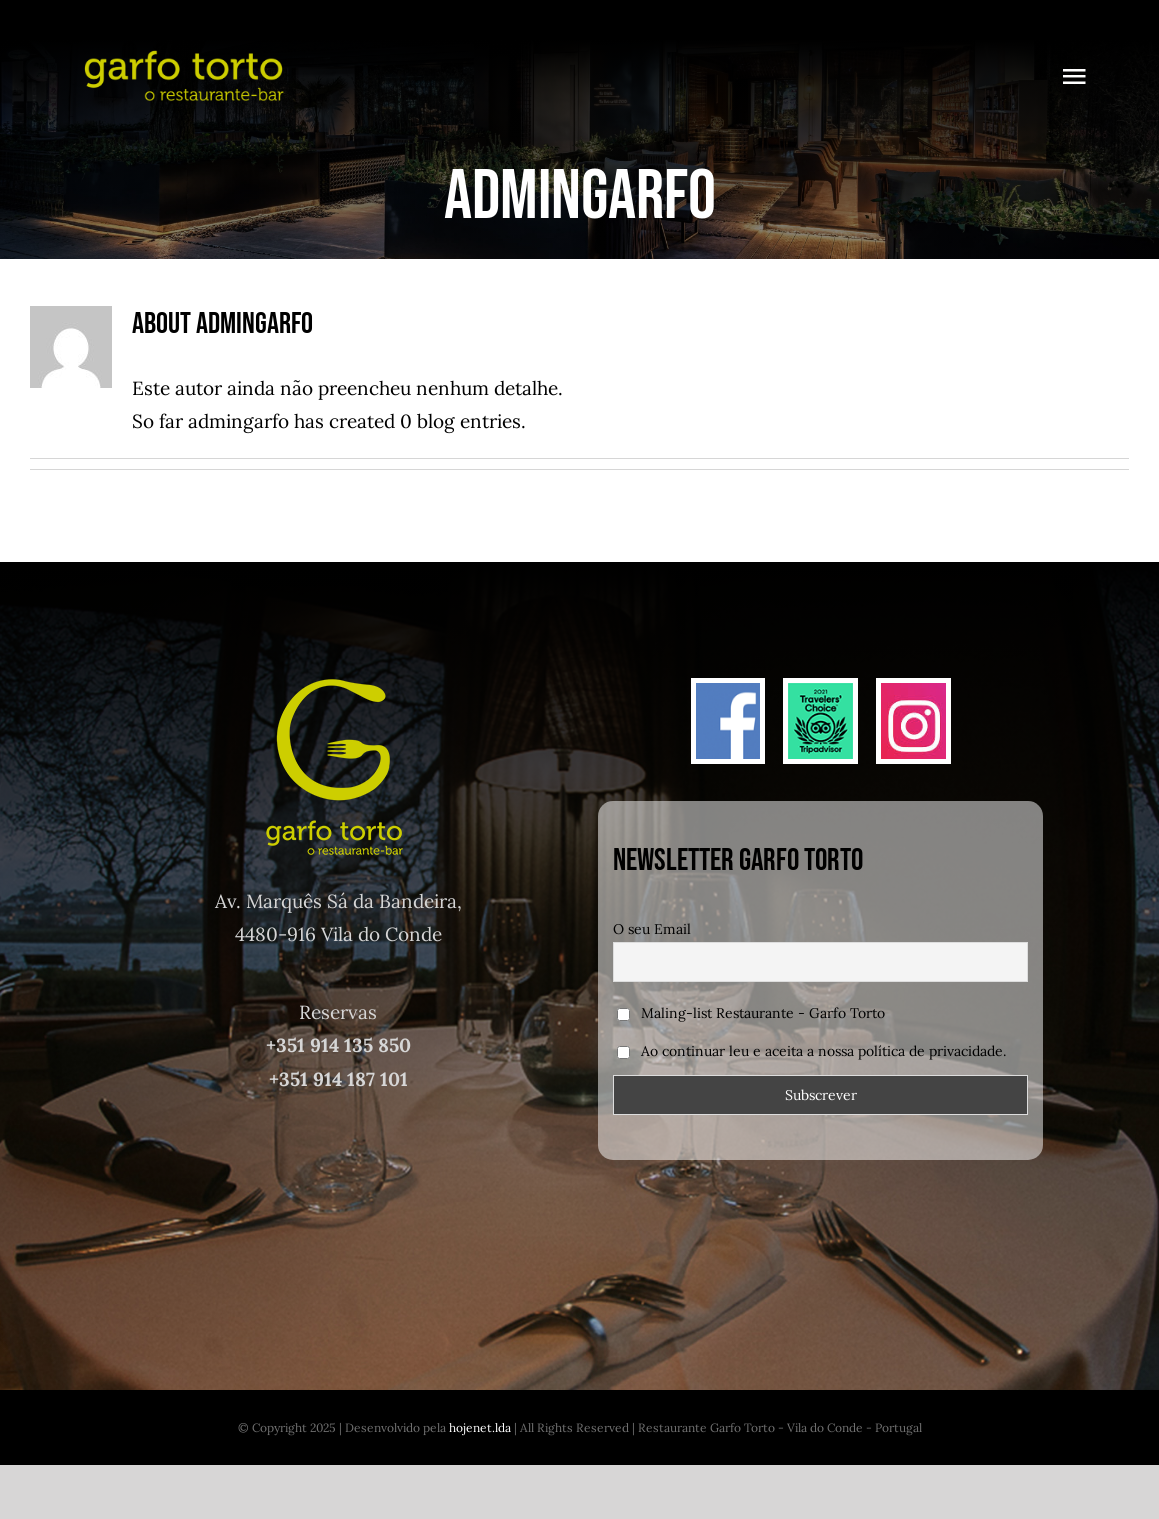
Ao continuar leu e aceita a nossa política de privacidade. (823, 1051)
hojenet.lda (480, 1427)
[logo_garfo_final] (182, 49)
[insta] (913, 692)
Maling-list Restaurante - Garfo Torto (751, 1013)
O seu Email (652, 929)
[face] (728, 692)
